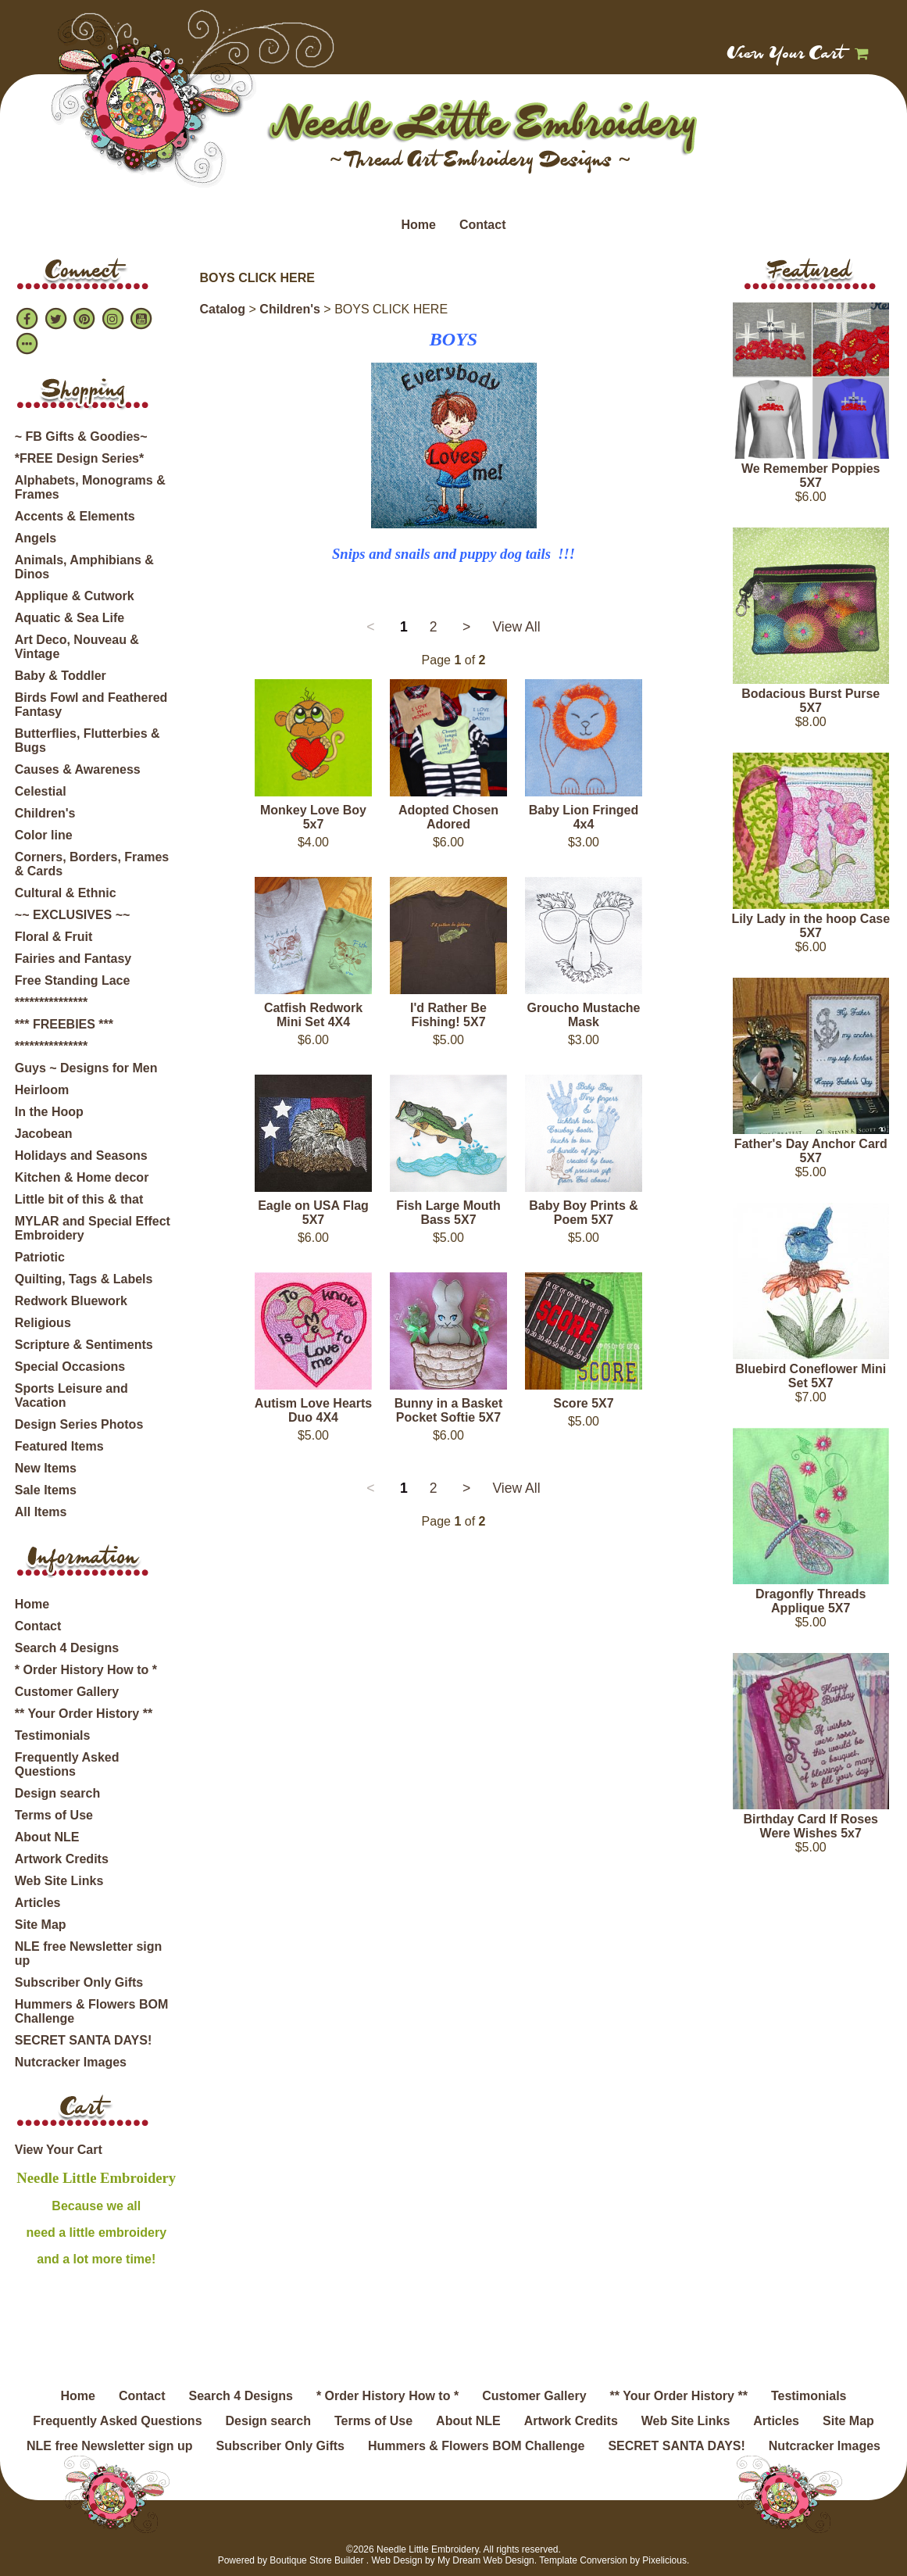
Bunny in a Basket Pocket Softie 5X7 (449, 1410)
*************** (51, 1002)
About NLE (47, 1837)
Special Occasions (70, 1366)
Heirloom (42, 1090)
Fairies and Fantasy (73, 958)
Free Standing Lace (72, 980)
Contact (482, 224)
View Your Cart (786, 55)
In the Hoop (49, 1111)
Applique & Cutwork (74, 596)
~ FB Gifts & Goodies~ (81, 436)
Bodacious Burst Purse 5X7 (810, 700)
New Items (46, 1468)
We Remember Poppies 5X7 (810, 475)
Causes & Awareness (78, 769)
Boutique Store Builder (316, 2560)
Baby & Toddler (60, 675)
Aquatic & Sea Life (69, 617)
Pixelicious (664, 2560)
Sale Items (46, 1490)
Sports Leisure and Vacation (71, 1395)
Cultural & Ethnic (65, 893)
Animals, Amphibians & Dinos (84, 567)
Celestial (40, 791)
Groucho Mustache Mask (584, 1015)
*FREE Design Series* (79, 458)
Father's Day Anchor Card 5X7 (810, 1151)
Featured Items (59, 1446)
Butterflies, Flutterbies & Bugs (87, 740)
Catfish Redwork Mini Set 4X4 (313, 1015)
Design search (57, 1793)
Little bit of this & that (79, 1199)
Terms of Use (54, 1815)
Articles (38, 1902)
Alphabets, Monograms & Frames (90, 487)
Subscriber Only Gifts (79, 1982)
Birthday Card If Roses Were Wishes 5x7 (810, 1826)
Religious (43, 1322)
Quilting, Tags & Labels (84, 1279)
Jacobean (44, 1133)
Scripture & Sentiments (84, 1344)
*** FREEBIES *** (64, 1024)
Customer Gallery (67, 1691)
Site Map (40, 1924)
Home (418, 224)
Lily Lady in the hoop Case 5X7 (810, 925)
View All (516, 627)
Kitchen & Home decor (82, 1177)
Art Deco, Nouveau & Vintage (77, 646)
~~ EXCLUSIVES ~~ (72, 914)
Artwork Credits (62, 1859)
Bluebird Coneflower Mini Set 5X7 (810, 1376)
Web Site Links (59, 1880)
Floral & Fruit (54, 936)
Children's (45, 813)
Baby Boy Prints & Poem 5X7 (583, 1212)
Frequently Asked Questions (67, 1764)
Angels (35, 538)
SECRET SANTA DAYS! (83, 2040)
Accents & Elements (75, 516)
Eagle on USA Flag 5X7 (313, 1212)
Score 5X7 (583, 1403)
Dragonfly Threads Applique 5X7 (810, 1601)
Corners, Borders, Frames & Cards (92, 864)
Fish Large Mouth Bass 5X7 (448, 1212)
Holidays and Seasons (81, 1155)
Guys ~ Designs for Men (86, 1068)
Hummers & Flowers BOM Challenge (91, 2011)
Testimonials (53, 1735)
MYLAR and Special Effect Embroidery (92, 1228)
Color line (44, 835)
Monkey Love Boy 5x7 (313, 817)
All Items (41, 1512)
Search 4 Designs (67, 1648)
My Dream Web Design (485, 2560)
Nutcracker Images (71, 2062)
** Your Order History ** (83, 1713)
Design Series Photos (79, 1424)
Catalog (222, 309)
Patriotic (40, 1257)
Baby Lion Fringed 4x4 (583, 817)
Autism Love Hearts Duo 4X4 (313, 1410)
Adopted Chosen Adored (448, 817)
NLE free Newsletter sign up (88, 1953)
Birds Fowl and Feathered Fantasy (91, 704)
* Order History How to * (86, 1669)
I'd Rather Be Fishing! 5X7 (448, 1015)
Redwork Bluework (71, 1301)
